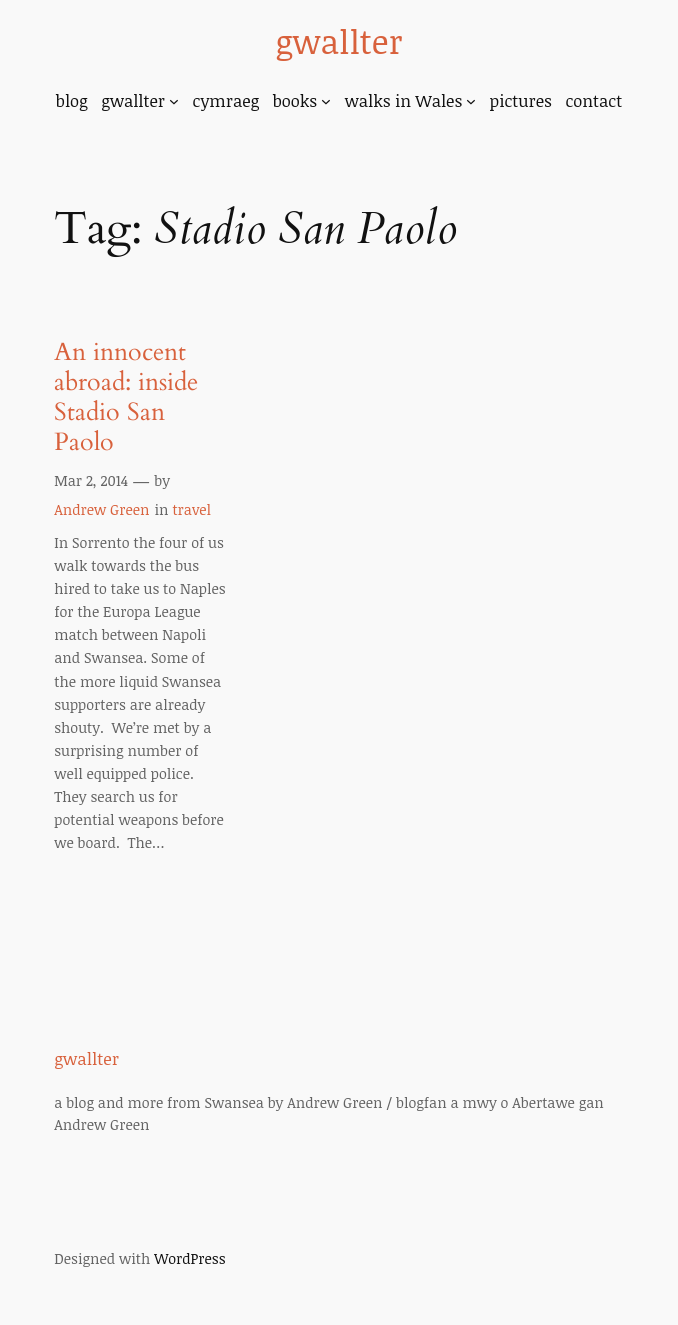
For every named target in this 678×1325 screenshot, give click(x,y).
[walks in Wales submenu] (471, 101)
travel (191, 509)
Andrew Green (101, 509)
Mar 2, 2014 (91, 480)
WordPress (189, 1258)
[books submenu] (326, 101)
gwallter (339, 41)
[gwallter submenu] (174, 101)
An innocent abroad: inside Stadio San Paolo (126, 398)
